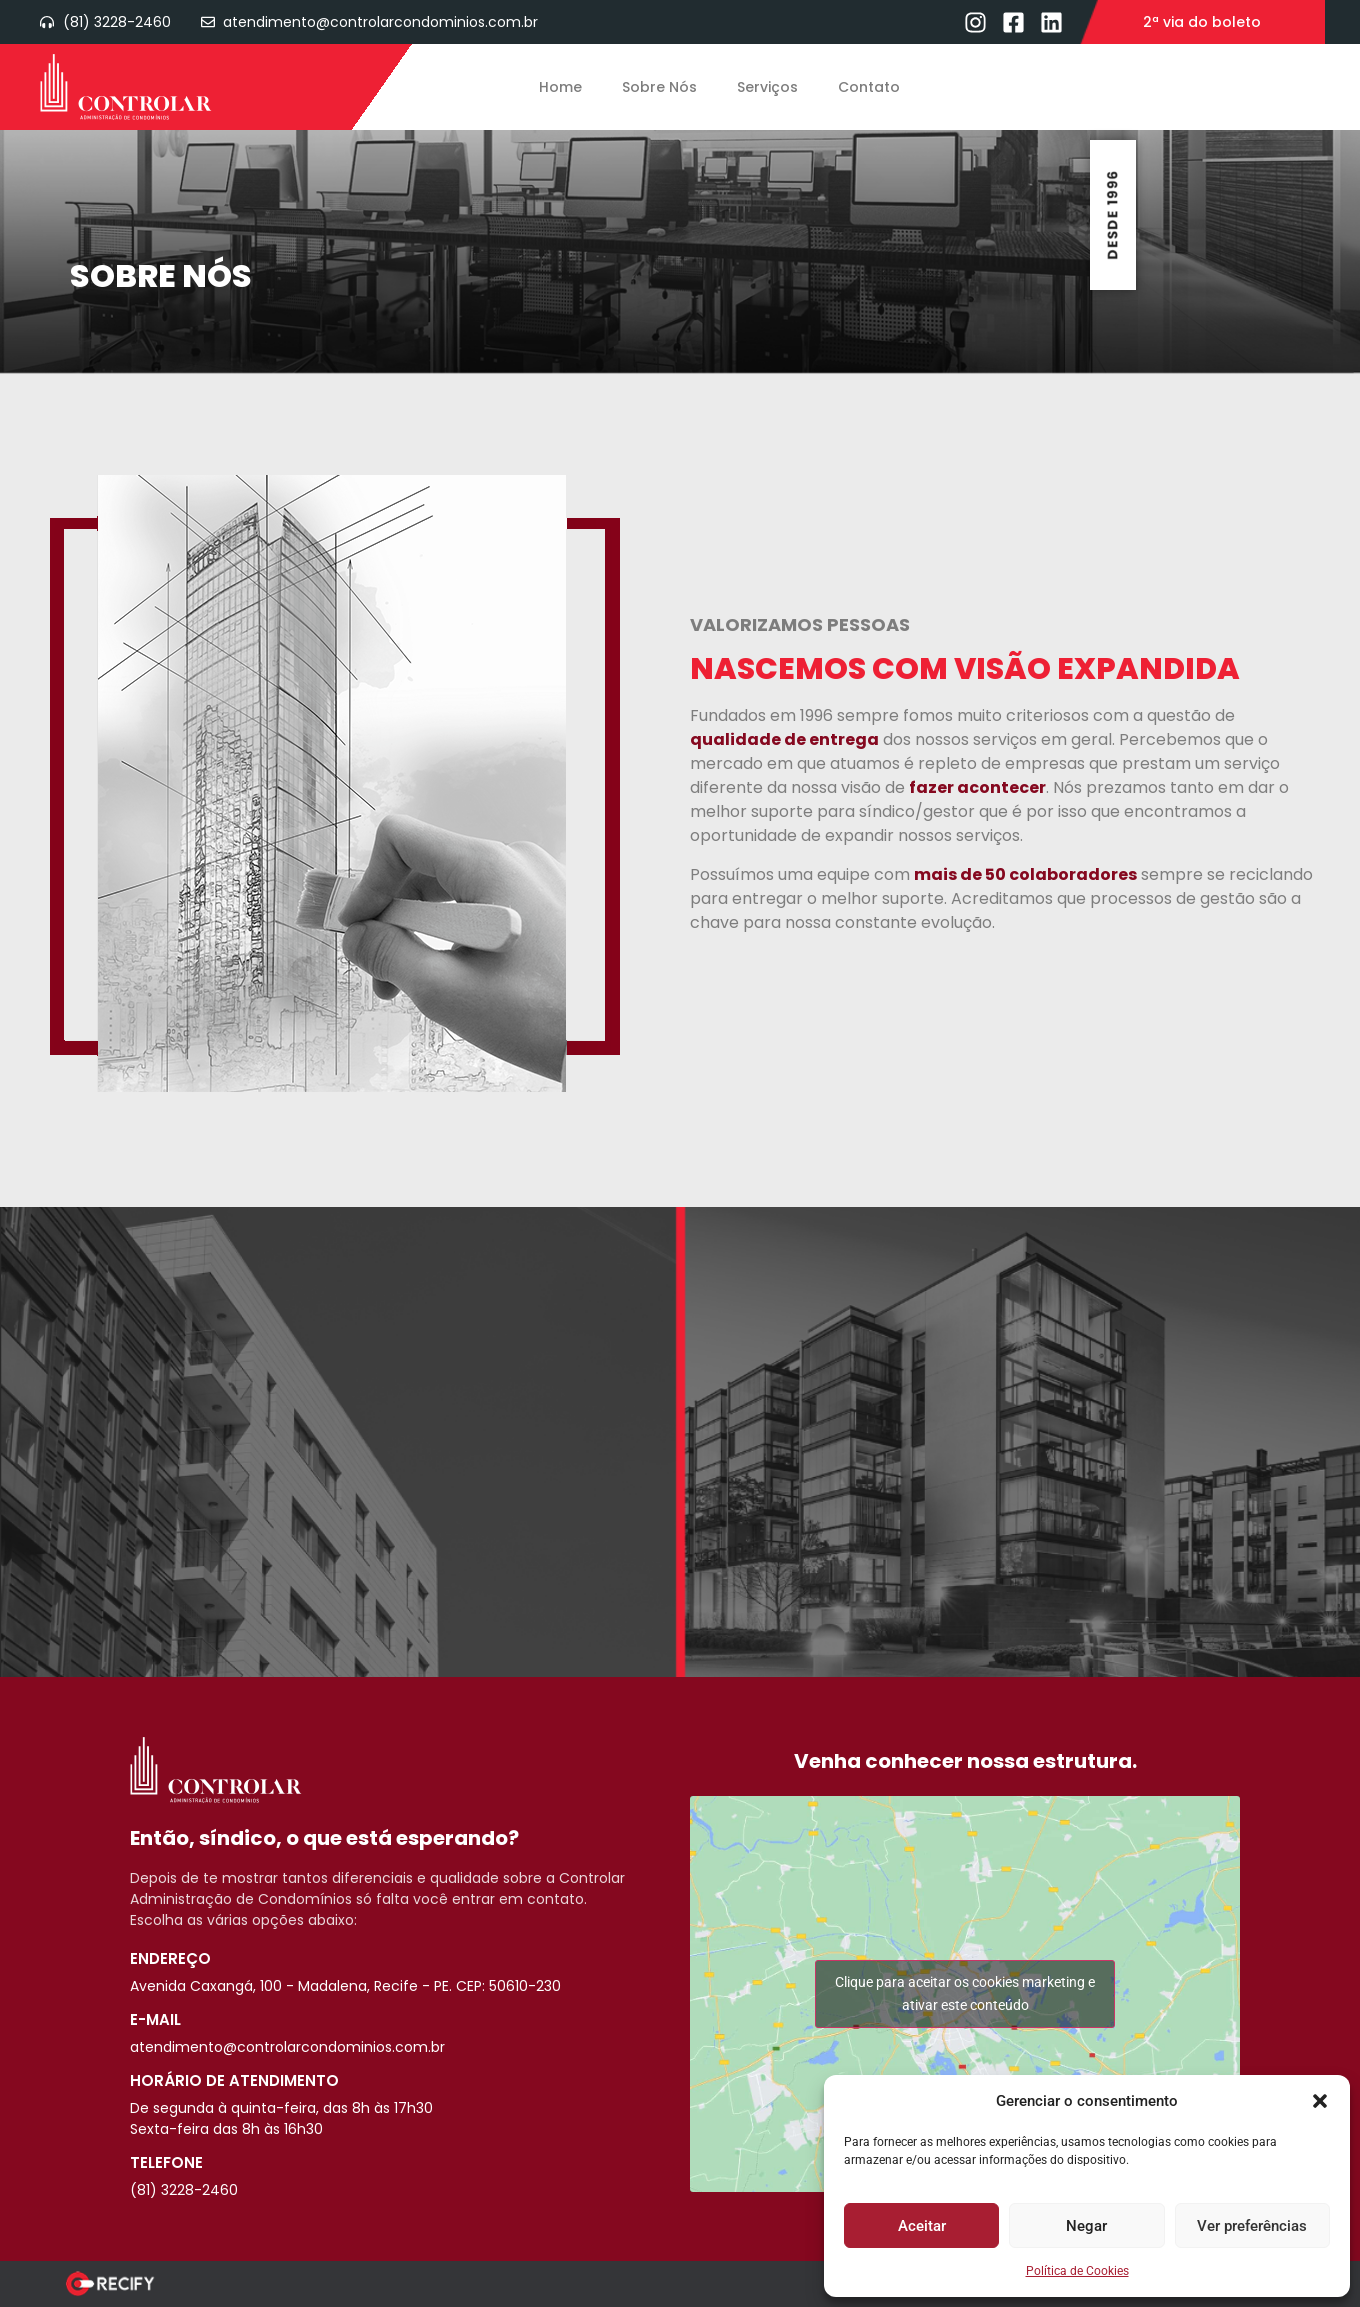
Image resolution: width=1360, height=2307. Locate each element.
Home (560, 87)
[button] (1320, 2101)
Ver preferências (1252, 2226)
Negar (1086, 2226)
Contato (869, 87)
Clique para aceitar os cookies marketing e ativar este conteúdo (965, 1993)
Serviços (767, 87)
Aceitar (922, 2226)
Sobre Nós (659, 87)
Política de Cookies (1077, 2271)
